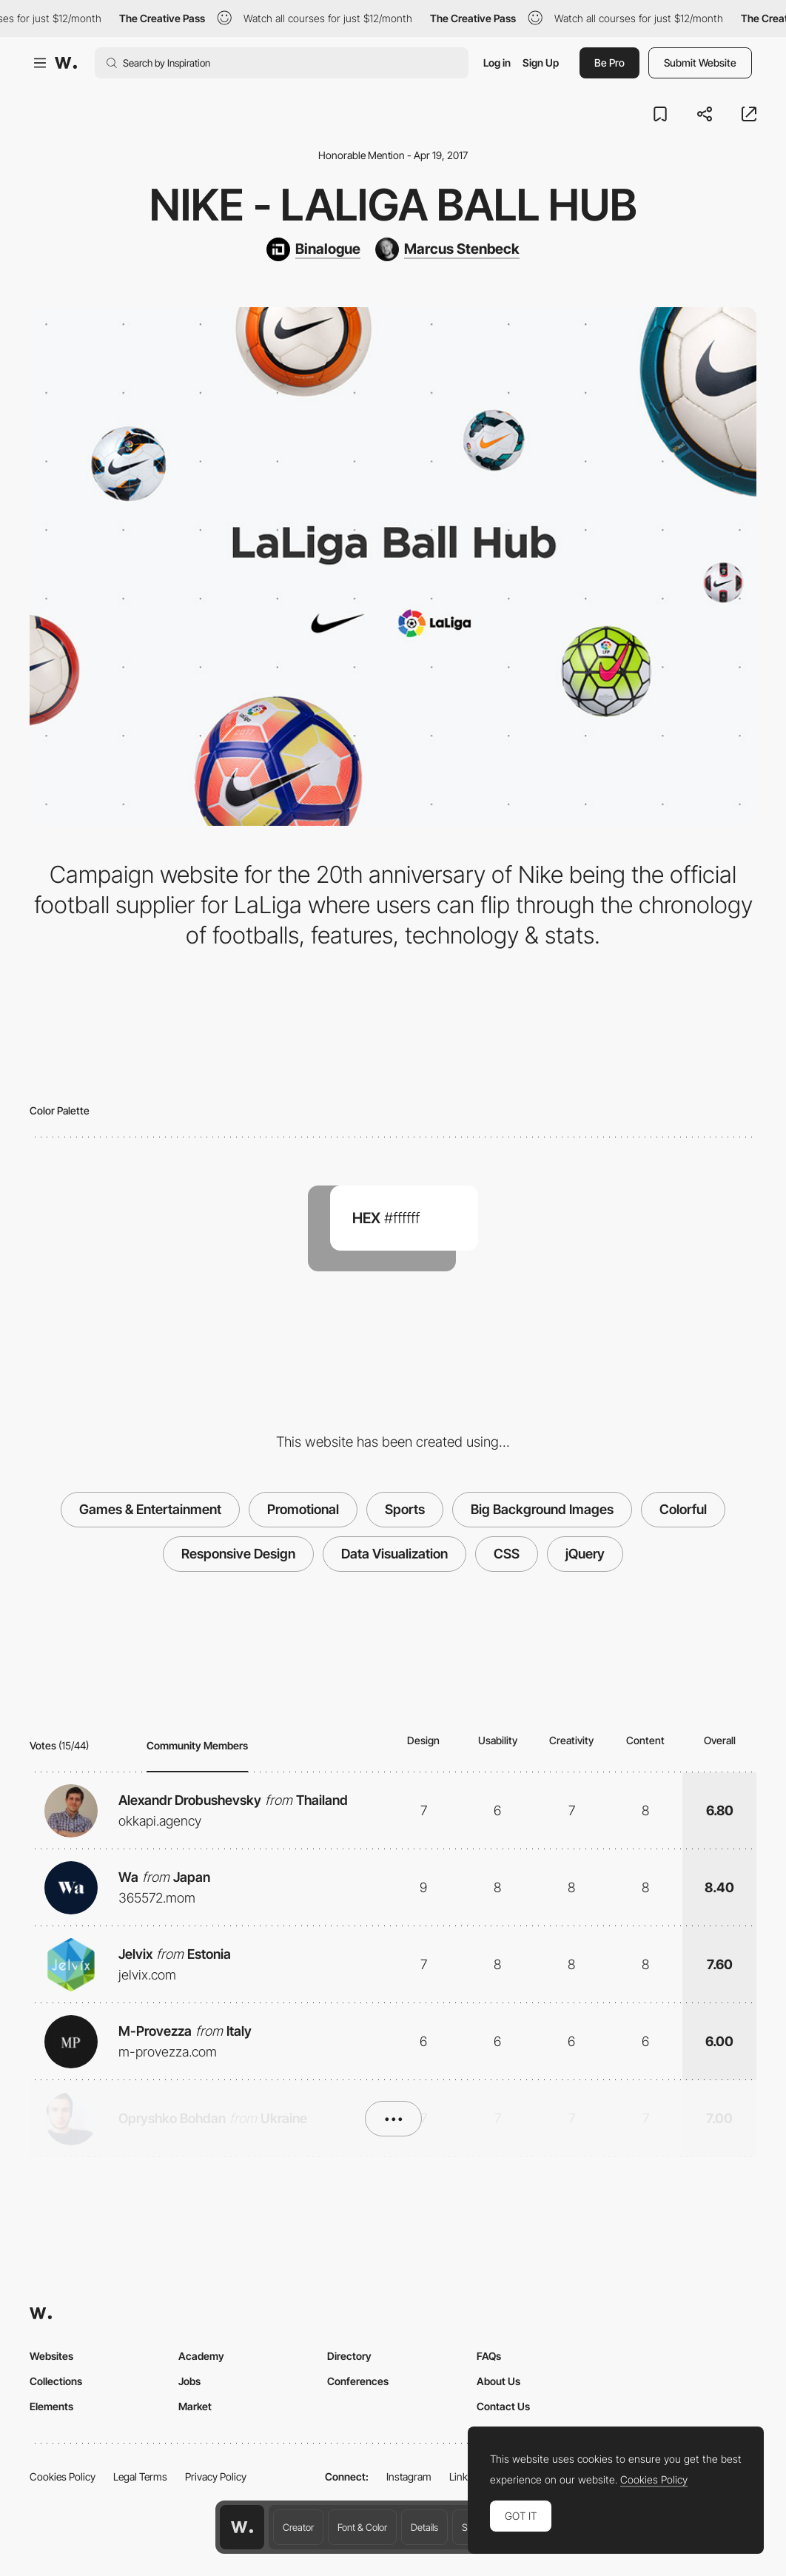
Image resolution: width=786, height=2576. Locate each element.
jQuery (585, 1553)
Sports (405, 1509)
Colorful (683, 1509)
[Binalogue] (313, 249)
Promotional (303, 1509)
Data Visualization (394, 1553)
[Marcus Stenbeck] (447, 249)
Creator (298, 2527)
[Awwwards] (66, 63)
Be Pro (609, 62)
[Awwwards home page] (242, 2527)
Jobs (189, 2381)
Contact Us (503, 2406)
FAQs (489, 2356)
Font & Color (362, 2527)
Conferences (358, 2381)
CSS (507, 1553)
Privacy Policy (215, 2476)
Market (195, 2406)
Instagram (408, 2476)
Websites (51, 2356)
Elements (51, 2406)
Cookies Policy (62, 2476)
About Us (498, 2381)
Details (424, 2527)
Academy (201, 2356)
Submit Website (700, 62)
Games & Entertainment (150, 1509)
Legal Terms (140, 2476)
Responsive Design (238, 1553)
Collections (56, 2381)
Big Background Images (542, 1509)
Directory (349, 2356)
